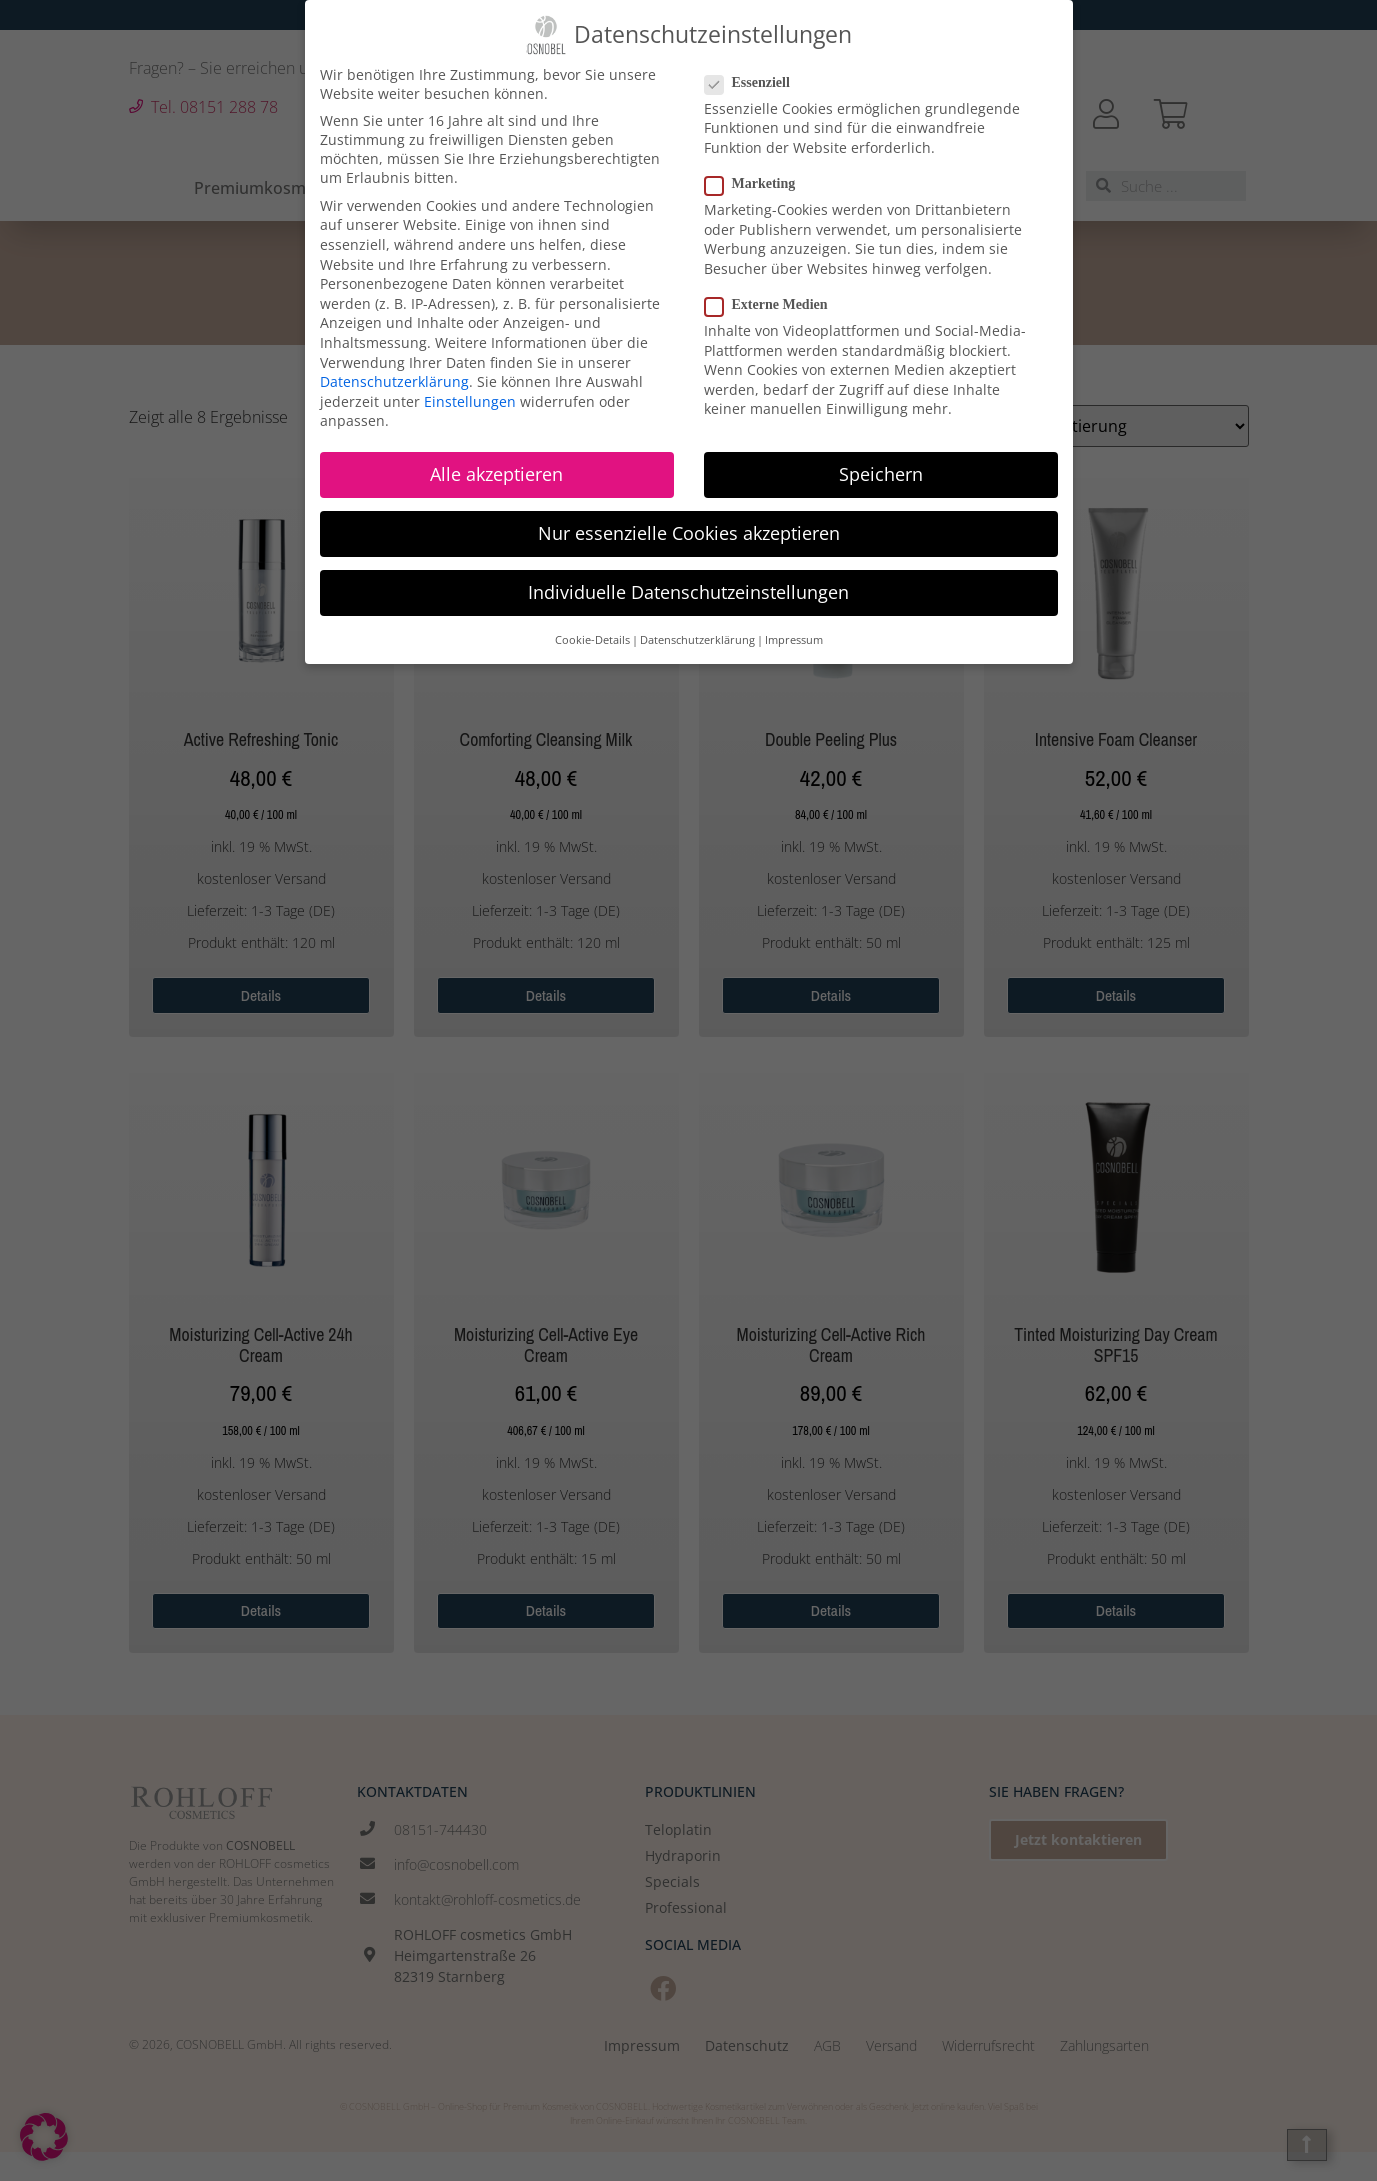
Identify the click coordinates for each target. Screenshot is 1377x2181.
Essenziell (753, 72)
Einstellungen (470, 390)
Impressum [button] (794, 629)
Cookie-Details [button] (592, 629)
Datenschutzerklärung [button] (697, 629)
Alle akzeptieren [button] (496, 463)
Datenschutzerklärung (394, 370)
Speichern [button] (881, 463)
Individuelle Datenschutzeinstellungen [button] (688, 581)
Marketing (756, 173)
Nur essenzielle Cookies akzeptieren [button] (689, 522)
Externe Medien (772, 294)
